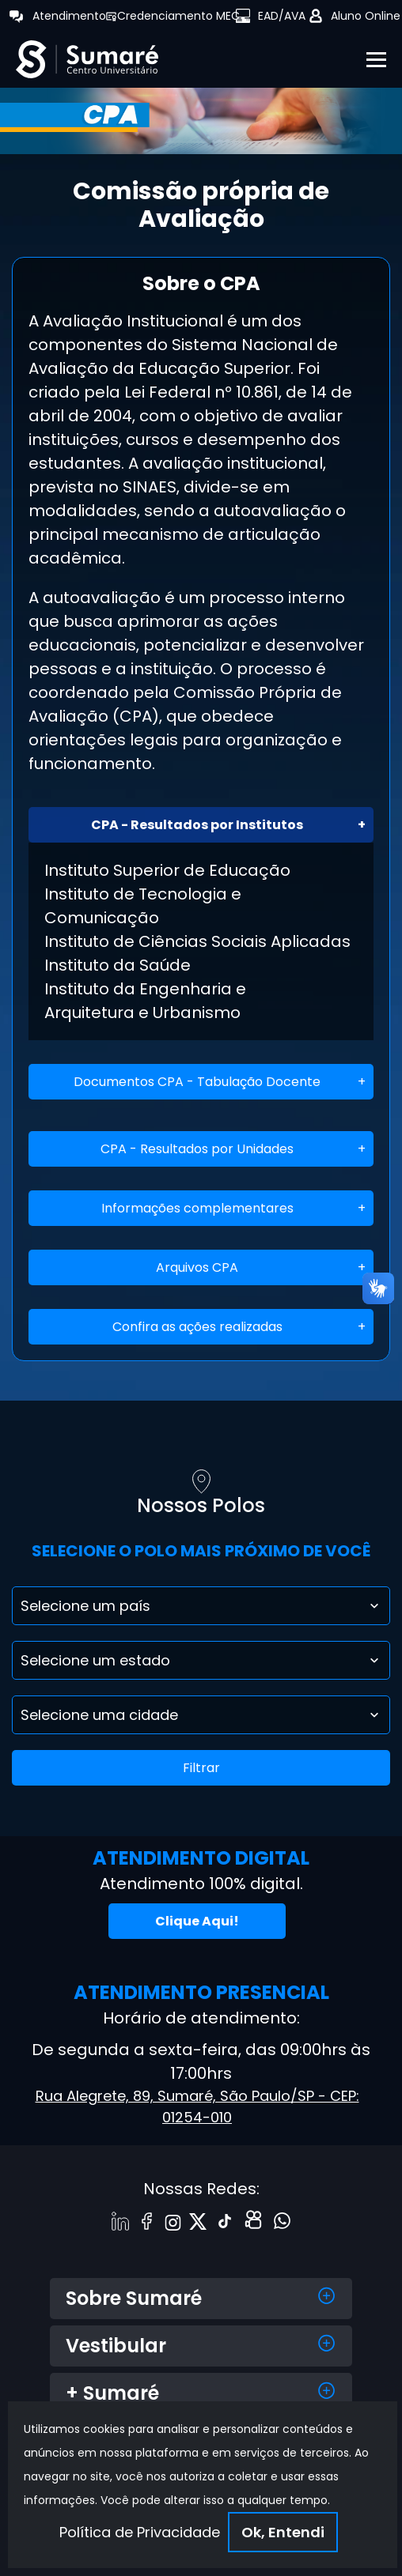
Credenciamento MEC (178, 16)
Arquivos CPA (197, 1267)
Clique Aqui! (197, 1921)
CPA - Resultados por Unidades (197, 1149)
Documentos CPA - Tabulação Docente (197, 1082)
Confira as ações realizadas (197, 1327)
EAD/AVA (281, 16)
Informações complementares (197, 1208)
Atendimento (69, 16)
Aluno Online (365, 16)
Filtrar (201, 1768)
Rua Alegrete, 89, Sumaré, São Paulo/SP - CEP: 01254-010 (197, 2106)
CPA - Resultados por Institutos (197, 825)
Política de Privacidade (139, 2532)
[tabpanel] (201, 116)
